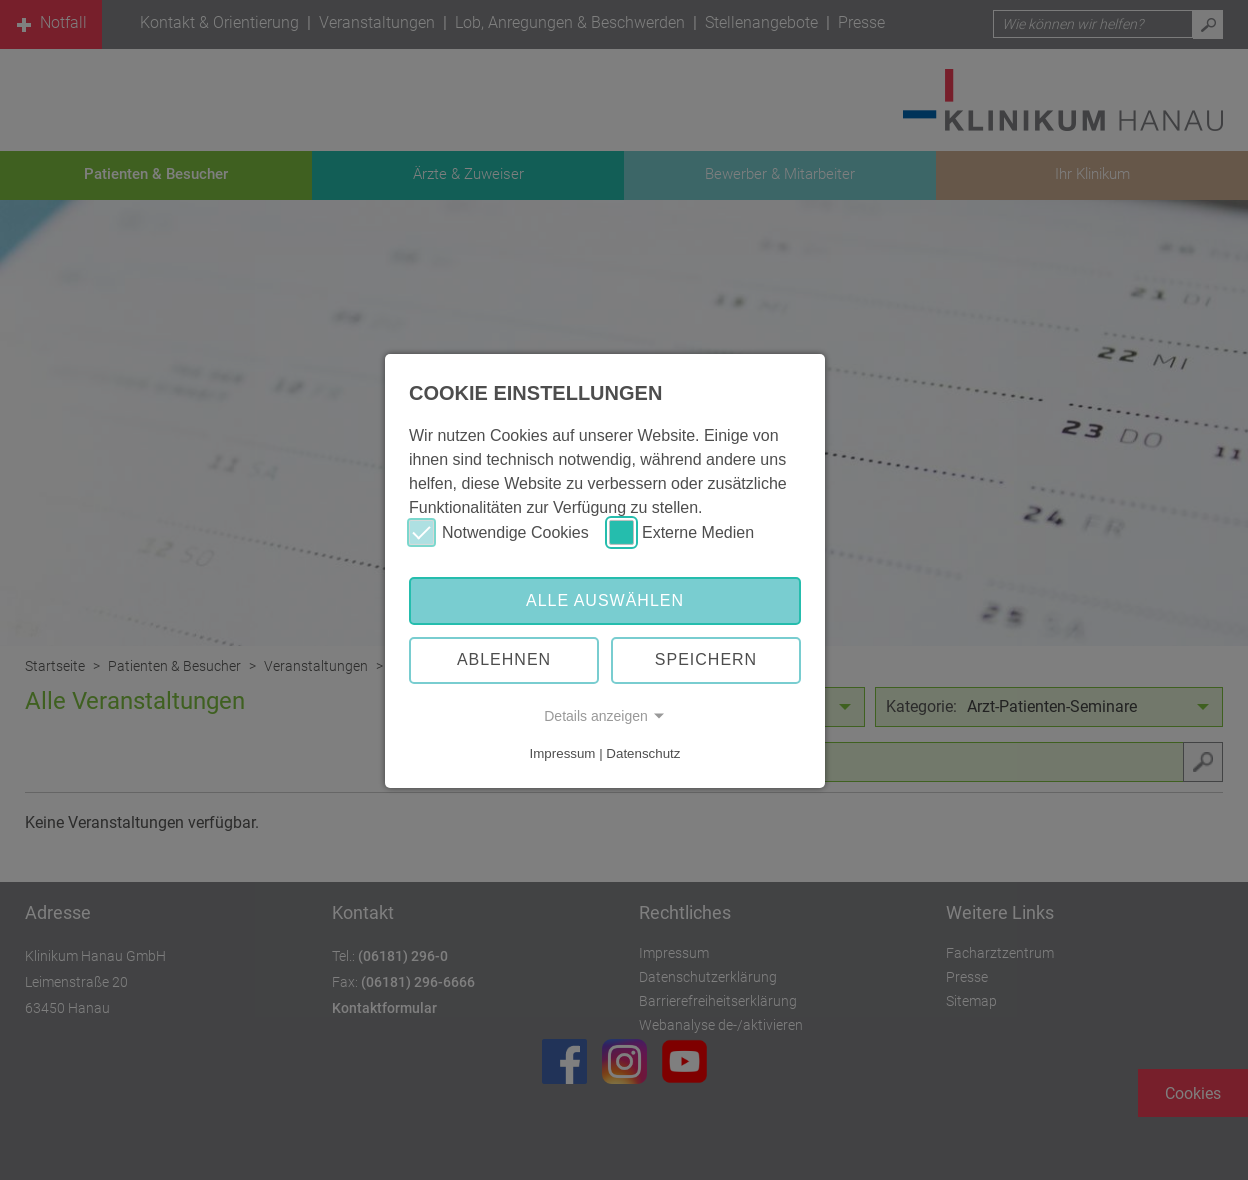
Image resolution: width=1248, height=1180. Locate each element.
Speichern (706, 659)
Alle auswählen (605, 600)
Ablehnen (504, 659)
